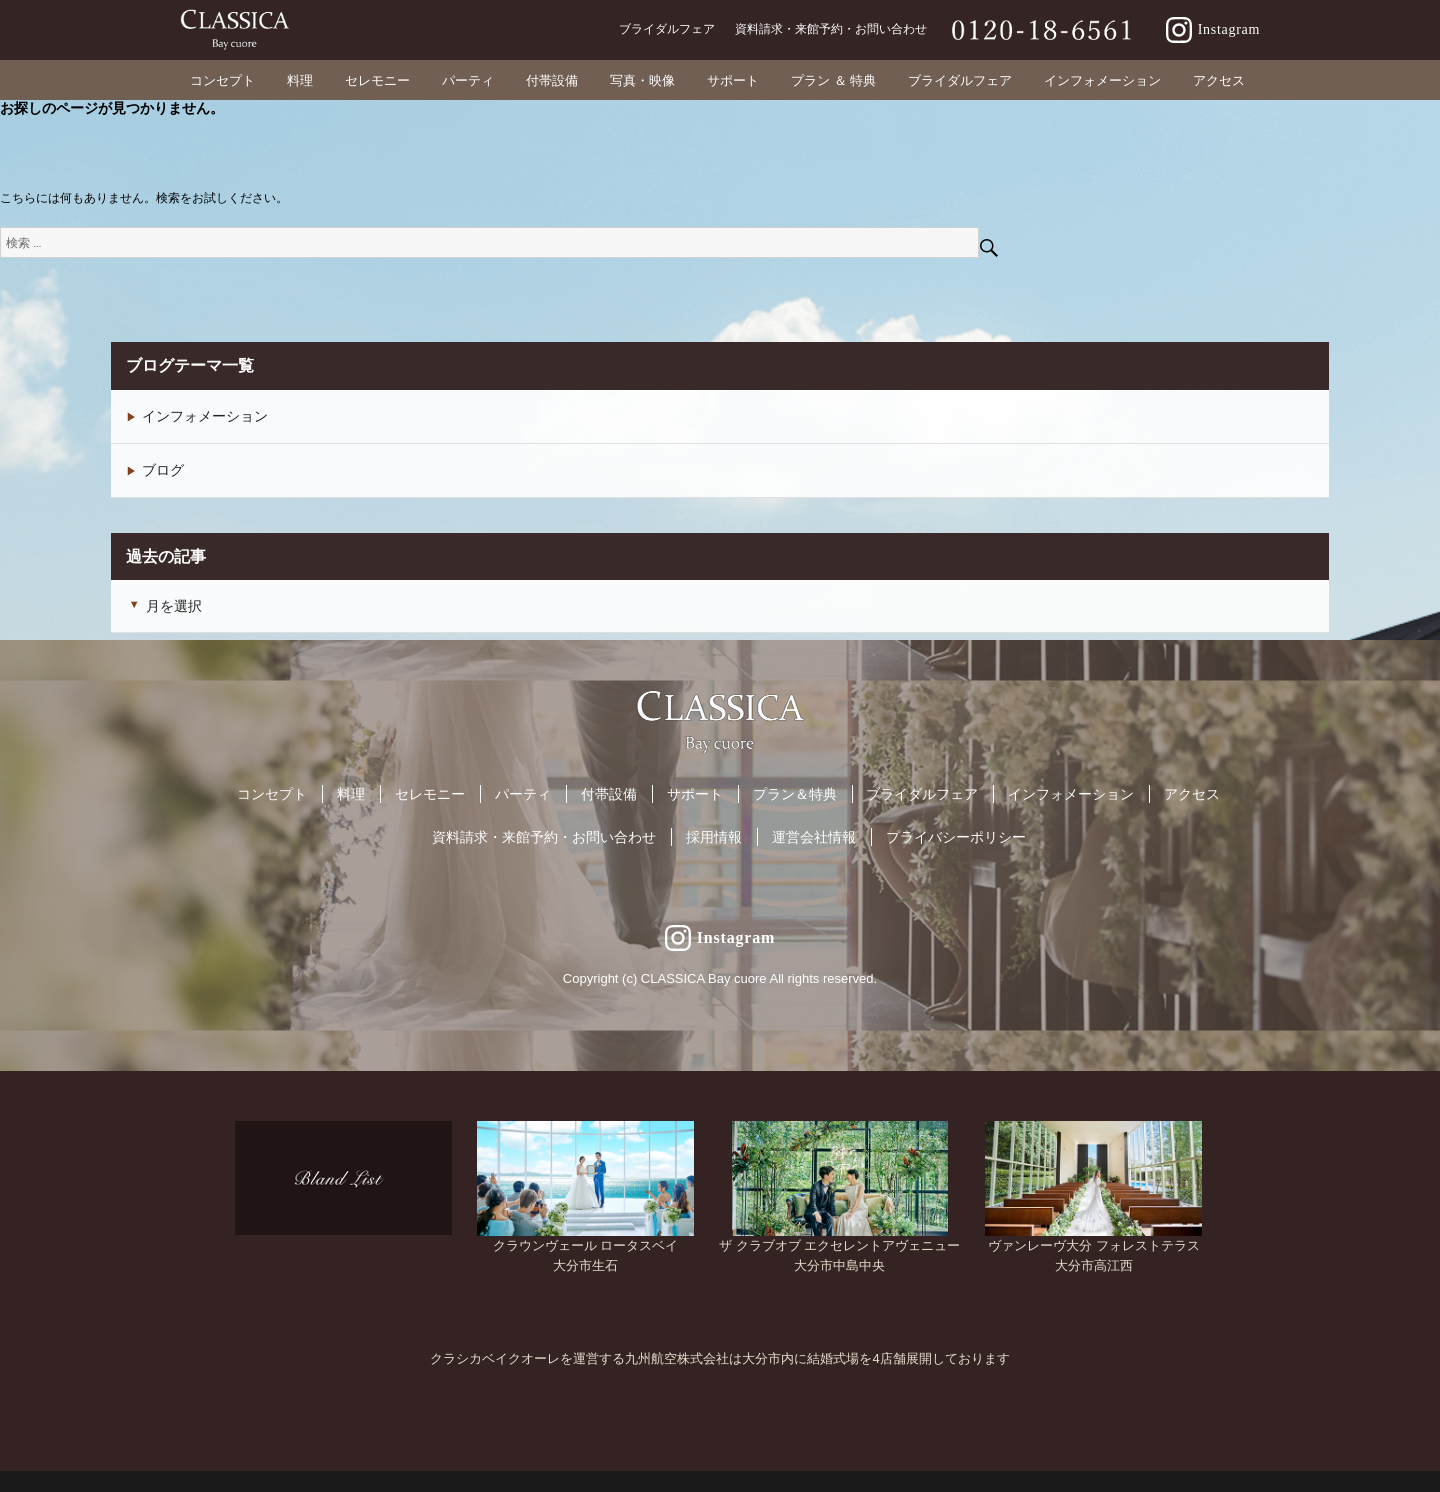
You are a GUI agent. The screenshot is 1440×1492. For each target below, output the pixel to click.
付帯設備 (609, 794)
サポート (695, 794)
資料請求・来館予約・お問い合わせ (544, 837)
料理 (351, 794)
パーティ (523, 794)
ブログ (163, 470)
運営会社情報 (814, 837)
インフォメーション (205, 416)
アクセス (1192, 794)
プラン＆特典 (795, 794)
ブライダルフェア (922, 794)
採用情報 (714, 837)
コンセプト (272, 794)
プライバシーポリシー (956, 837)
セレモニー (430, 794)
